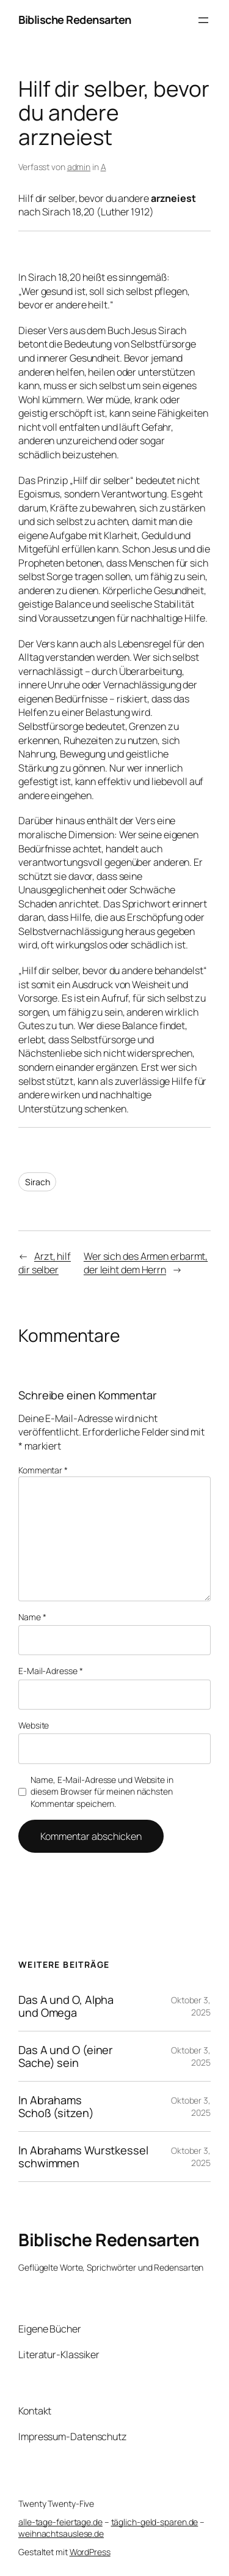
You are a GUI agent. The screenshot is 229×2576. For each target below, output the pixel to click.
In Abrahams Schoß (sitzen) (56, 2106)
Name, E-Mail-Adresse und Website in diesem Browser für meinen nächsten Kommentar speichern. (102, 1791)
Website (33, 1725)
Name (32, 1617)
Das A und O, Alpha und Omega (66, 2006)
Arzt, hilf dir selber (44, 1263)
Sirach (37, 1182)
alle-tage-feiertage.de (60, 2522)
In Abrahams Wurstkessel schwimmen (83, 2156)
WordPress (90, 2552)
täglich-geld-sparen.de (154, 2522)
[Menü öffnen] (203, 20)
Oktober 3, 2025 (191, 2006)
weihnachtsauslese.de (61, 2533)
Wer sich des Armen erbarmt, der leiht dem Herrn (146, 1263)
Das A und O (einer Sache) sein (65, 2056)
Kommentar (43, 1470)
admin (79, 167)
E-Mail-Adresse (50, 1671)
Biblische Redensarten (74, 19)
